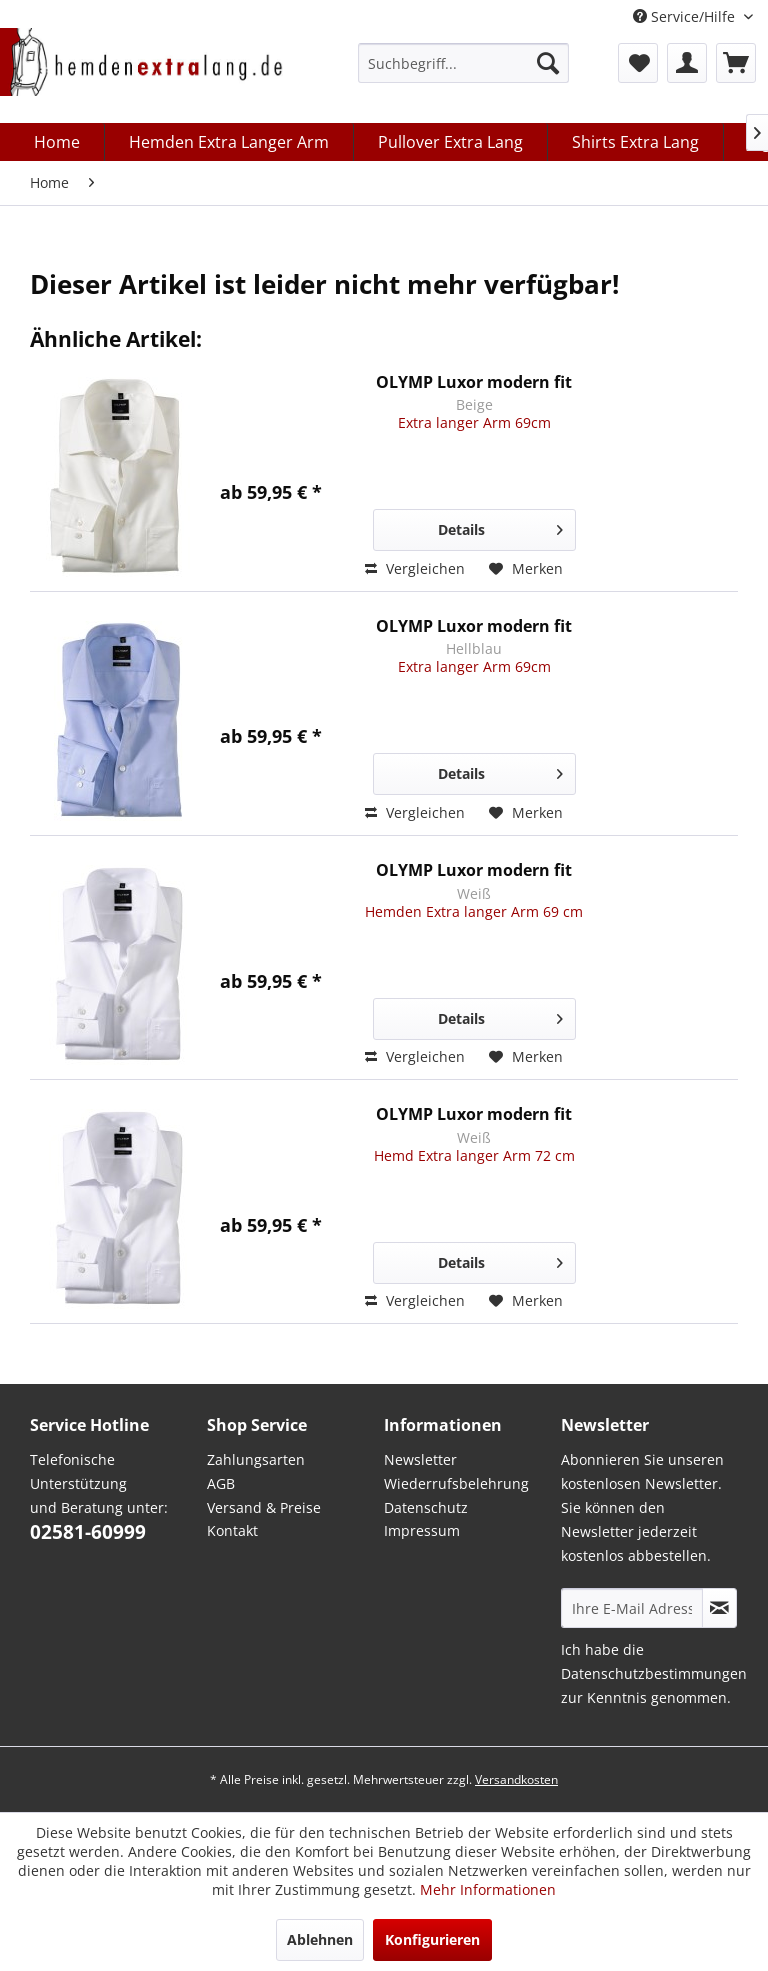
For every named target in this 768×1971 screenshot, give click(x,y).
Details (500, 526)
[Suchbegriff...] (463, 63)
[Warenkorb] (736, 63)
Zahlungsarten (256, 1459)
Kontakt (232, 1530)
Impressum (422, 1530)
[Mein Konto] (687, 63)
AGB (221, 1483)
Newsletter (420, 1459)
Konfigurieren (432, 1939)
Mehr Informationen (488, 1889)
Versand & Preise (264, 1507)
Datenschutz (426, 1507)
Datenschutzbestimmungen (654, 1673)
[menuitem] (463, 63)
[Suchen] (548, 63)
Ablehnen (320, 1939)
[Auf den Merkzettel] (526, 569)
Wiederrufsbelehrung (456, 1483)
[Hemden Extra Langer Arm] (229, 142)
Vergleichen (415, 568)
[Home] (57, 142)
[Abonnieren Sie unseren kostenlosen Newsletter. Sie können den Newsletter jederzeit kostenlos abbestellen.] (719, 1608)
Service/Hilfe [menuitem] (686, 16)
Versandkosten (516, 1779)
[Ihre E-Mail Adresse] (632, 1608)
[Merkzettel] (638, 63)
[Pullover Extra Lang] (451, 142)
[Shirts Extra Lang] (636, 142)
